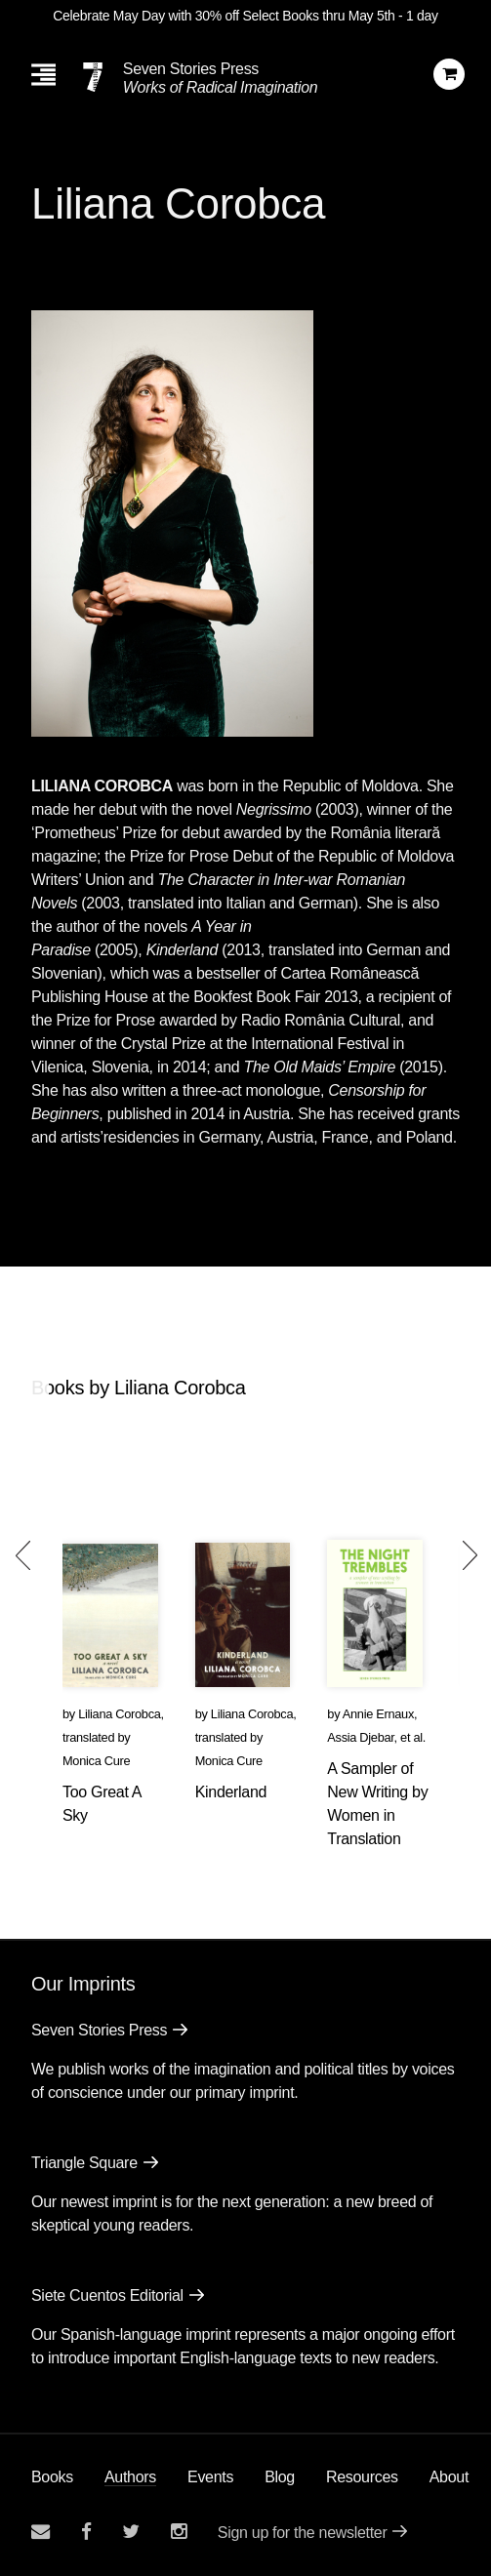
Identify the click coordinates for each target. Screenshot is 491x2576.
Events (210, 2477)
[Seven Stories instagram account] (178, 2531)
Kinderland (231, 1792)
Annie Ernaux (378, 1714)
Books (52, 2477)
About (449, 2477)
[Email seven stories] (40, 2531)
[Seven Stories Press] (92, 77)
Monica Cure (96, 1760)
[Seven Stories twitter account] (131, 2531)
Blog (280, 2477)
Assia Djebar (360, 1737)
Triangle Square (84, 2162)
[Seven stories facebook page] (86, 2531)
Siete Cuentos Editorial (107, 2295)
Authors (130, 2477)
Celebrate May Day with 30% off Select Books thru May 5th (223, 15)
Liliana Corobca (119, 1714)
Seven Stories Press (191, 68)
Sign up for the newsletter (303, 2532)
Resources (362, 2477)
